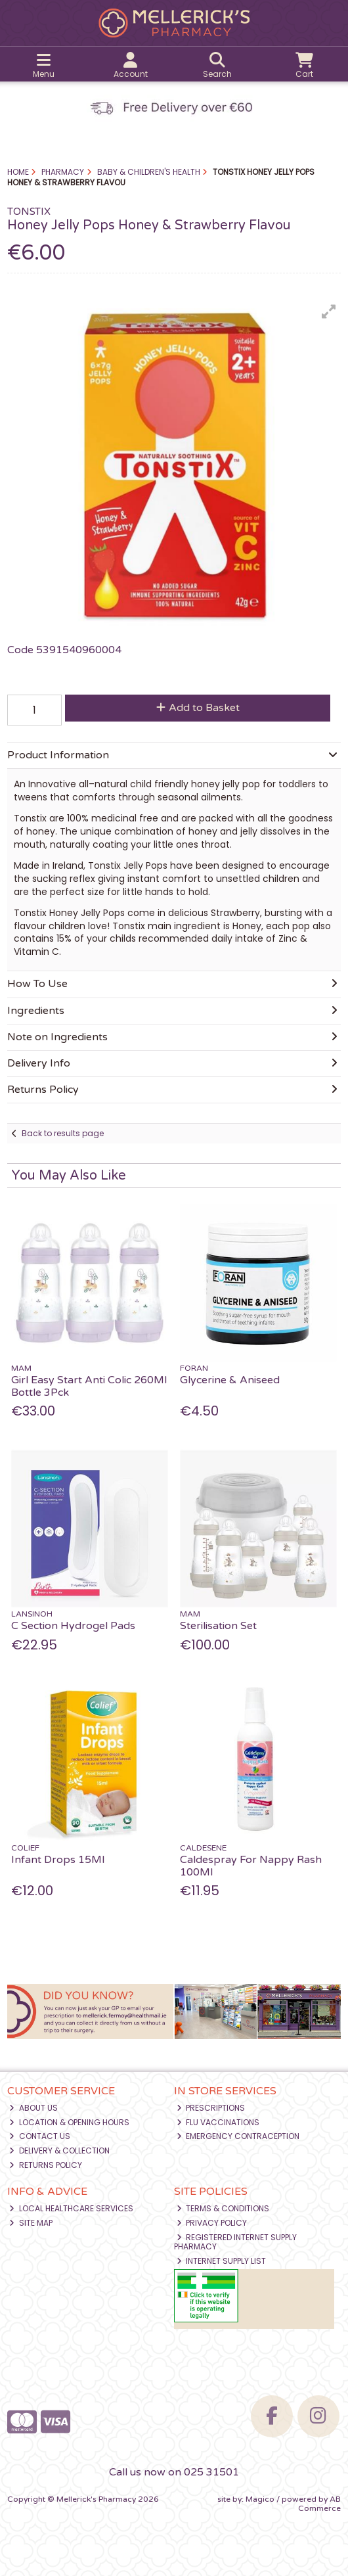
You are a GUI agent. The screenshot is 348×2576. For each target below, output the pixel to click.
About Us (33, 2107)
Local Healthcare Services (71, 2208)
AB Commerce (319, 2504)
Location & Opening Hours (69, 2122)
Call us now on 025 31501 (174, 2472)
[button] (328, 311)
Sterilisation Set (218, 1625)
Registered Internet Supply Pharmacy (235, 2242)
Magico (260, 2499)
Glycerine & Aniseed (230, 1380)
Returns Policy (45, 2165)
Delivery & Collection (59, 2150)
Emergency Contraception (238, 2136)
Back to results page (63, 1133)
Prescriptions (211, 2107)
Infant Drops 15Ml (57, 1859)
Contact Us (39, 2136)
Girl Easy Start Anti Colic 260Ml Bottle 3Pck (89, 1386)
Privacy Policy (212, 2222)
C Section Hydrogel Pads (73, 1625)
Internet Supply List (222, 2260)
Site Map (31, 2222)
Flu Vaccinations (218, 2122)
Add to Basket (198, 707)
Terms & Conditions (223, 2208)
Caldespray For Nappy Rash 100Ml (251, 1866)
